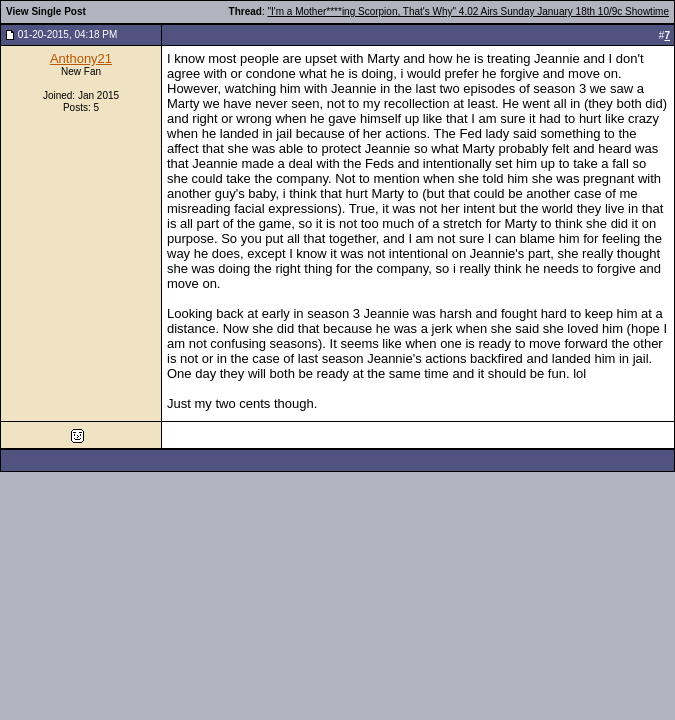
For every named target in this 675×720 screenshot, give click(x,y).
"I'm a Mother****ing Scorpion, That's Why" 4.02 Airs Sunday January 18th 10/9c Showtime (469, 11)
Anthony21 (81, 58)
